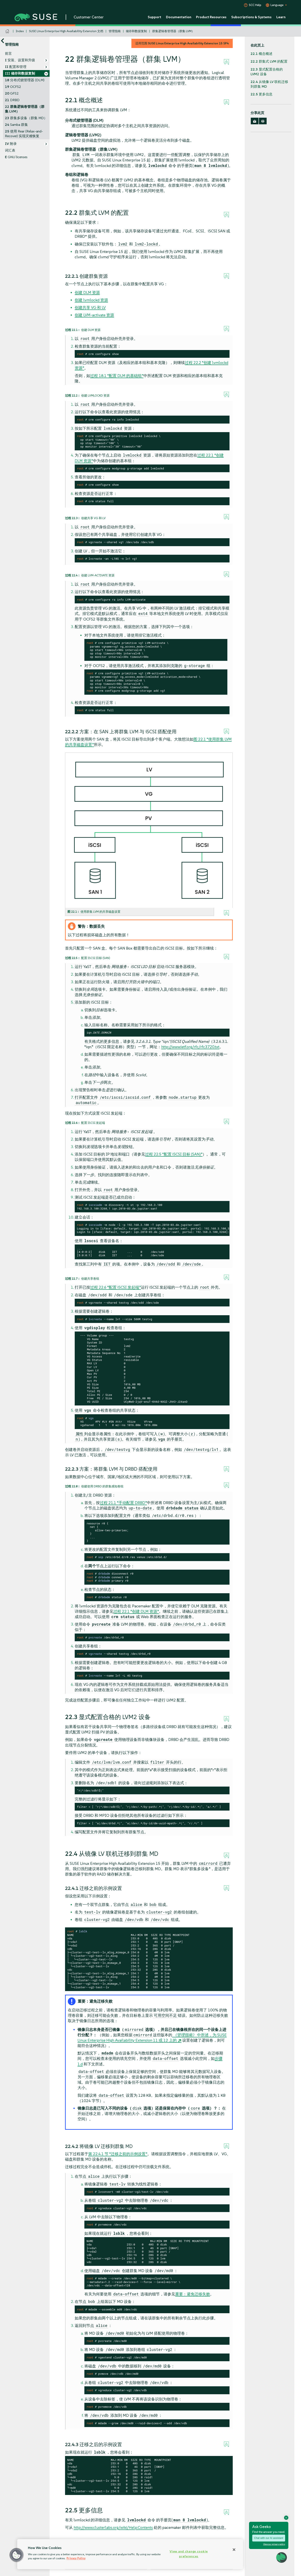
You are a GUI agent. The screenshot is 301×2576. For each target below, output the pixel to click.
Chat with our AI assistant (268, 2538)
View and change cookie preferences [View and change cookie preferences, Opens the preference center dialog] (189, 2553)
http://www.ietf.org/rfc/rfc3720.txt (190, 1046)
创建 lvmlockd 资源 (91, 300)
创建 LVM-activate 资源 (94, 315)
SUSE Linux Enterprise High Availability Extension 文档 (66, 31)
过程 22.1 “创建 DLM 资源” (136, 1611)
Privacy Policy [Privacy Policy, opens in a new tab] (76, 2558)
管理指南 (115, 31)
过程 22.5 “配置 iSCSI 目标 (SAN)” (173, 1154)
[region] (130, 2554)
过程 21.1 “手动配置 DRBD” (123, 1502)
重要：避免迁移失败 (192, 2294)
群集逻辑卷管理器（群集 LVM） (173, 31)
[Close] (234, 2549)
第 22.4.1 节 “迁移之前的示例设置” (117, 2153)
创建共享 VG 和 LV (90, 307)
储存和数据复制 (136, 31)
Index (20, 31)
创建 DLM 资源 (87, 292)
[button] (16, 2555)
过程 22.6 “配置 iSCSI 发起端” (115, 1287)
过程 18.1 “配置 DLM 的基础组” (116, 375)
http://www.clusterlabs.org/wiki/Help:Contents (113, 2527)
